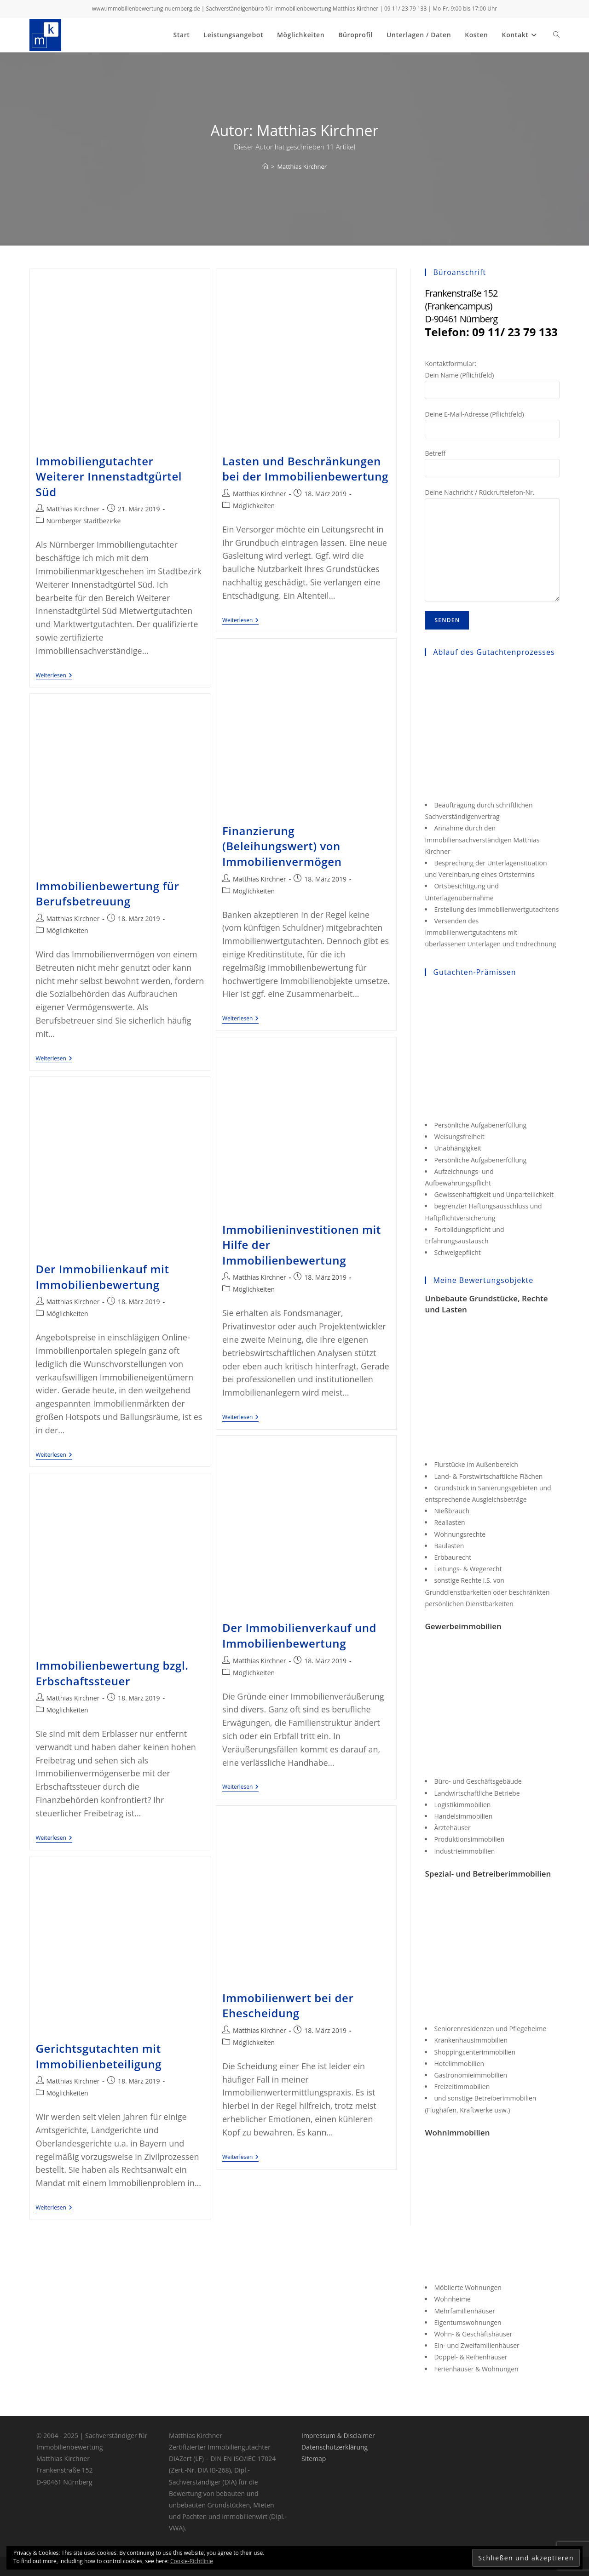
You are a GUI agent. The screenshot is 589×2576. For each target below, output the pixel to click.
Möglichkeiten (254, 505)
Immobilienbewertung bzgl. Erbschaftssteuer (112, 1673)
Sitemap (313, 2458)
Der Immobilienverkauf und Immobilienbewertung (299, 1635)
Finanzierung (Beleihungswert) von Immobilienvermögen (282, 846)
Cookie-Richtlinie (191, 2561)
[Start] (265, 166)
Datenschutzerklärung (334, 2447)
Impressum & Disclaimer (338, 2435)
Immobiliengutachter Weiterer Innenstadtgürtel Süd (109, 476)
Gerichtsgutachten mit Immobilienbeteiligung (99, 2056)
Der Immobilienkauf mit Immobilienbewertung (102, 1276)
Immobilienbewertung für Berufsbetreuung (107, 893)
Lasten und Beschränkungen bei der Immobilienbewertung (305, 468)
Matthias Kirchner (302, 166)
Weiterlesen (54, 676)
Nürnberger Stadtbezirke (83, 520)
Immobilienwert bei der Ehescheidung (287, 2005)
